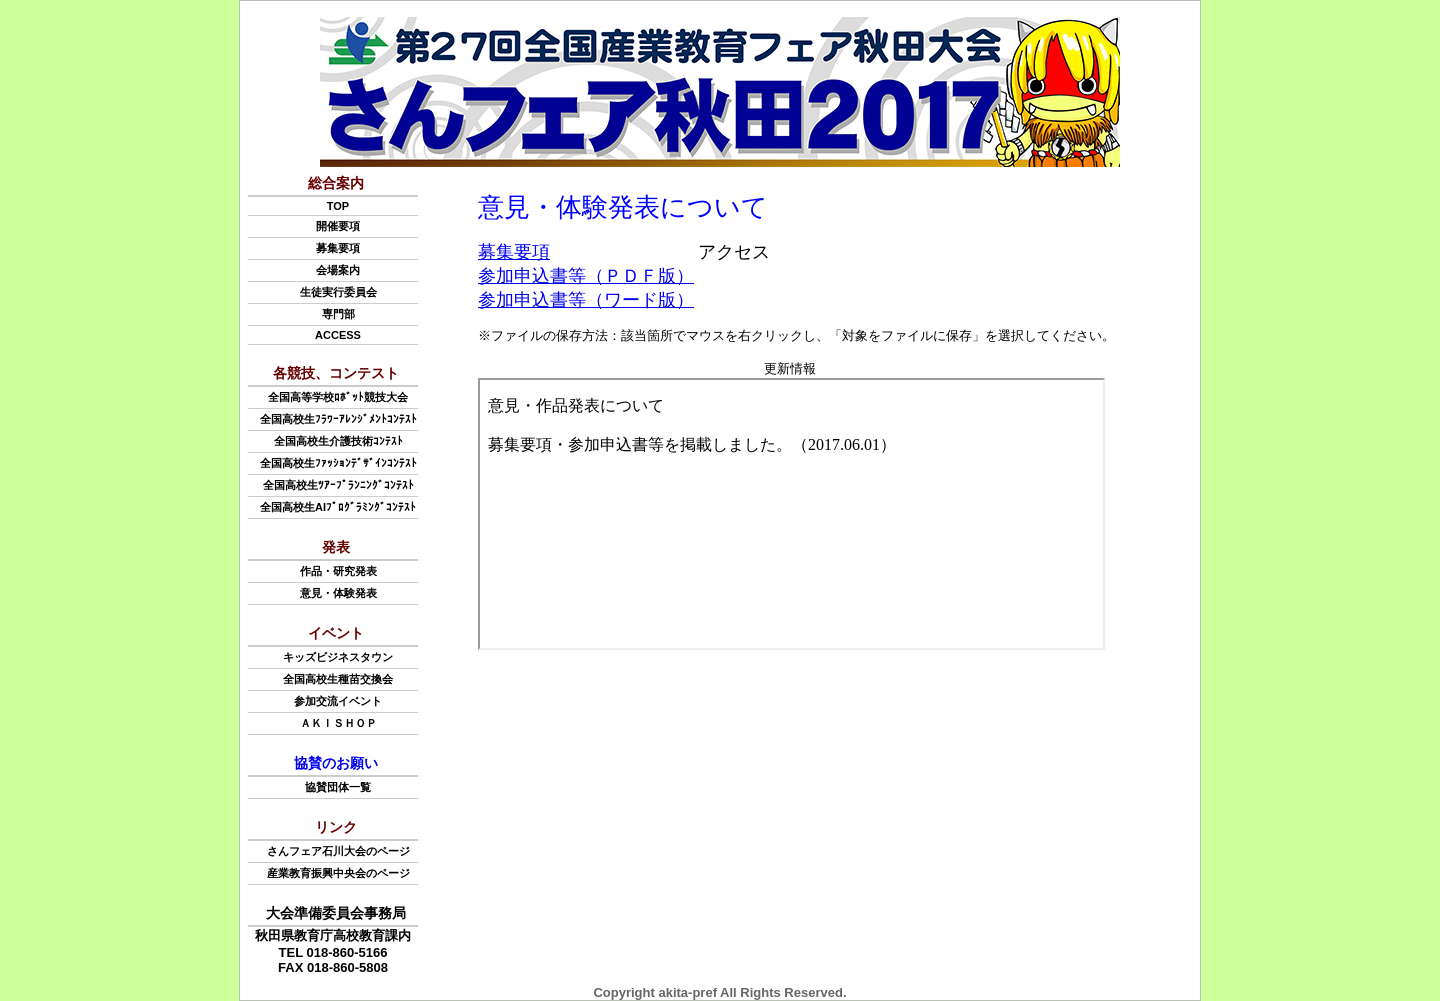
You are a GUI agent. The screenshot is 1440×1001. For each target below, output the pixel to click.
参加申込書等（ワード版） (586, 300)
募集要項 (514, 252)
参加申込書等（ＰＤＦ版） (586, 276)
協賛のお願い (336, 763)
